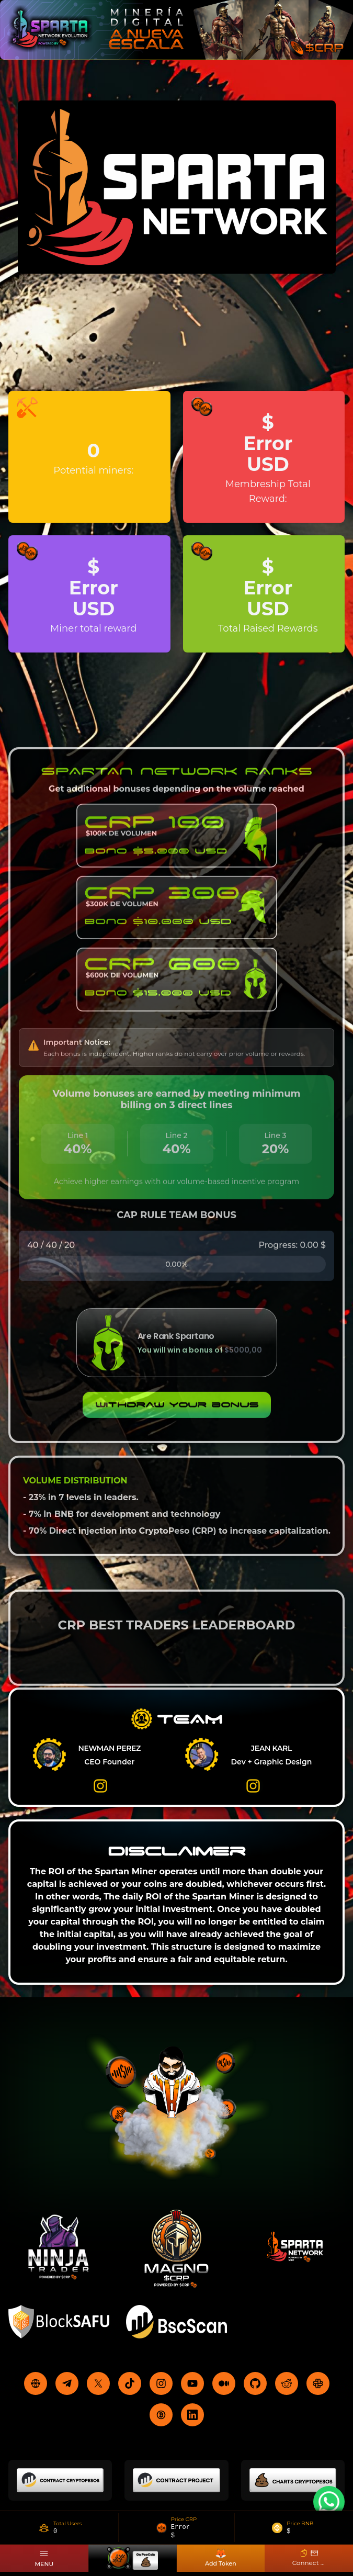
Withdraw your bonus (176, 1414)
